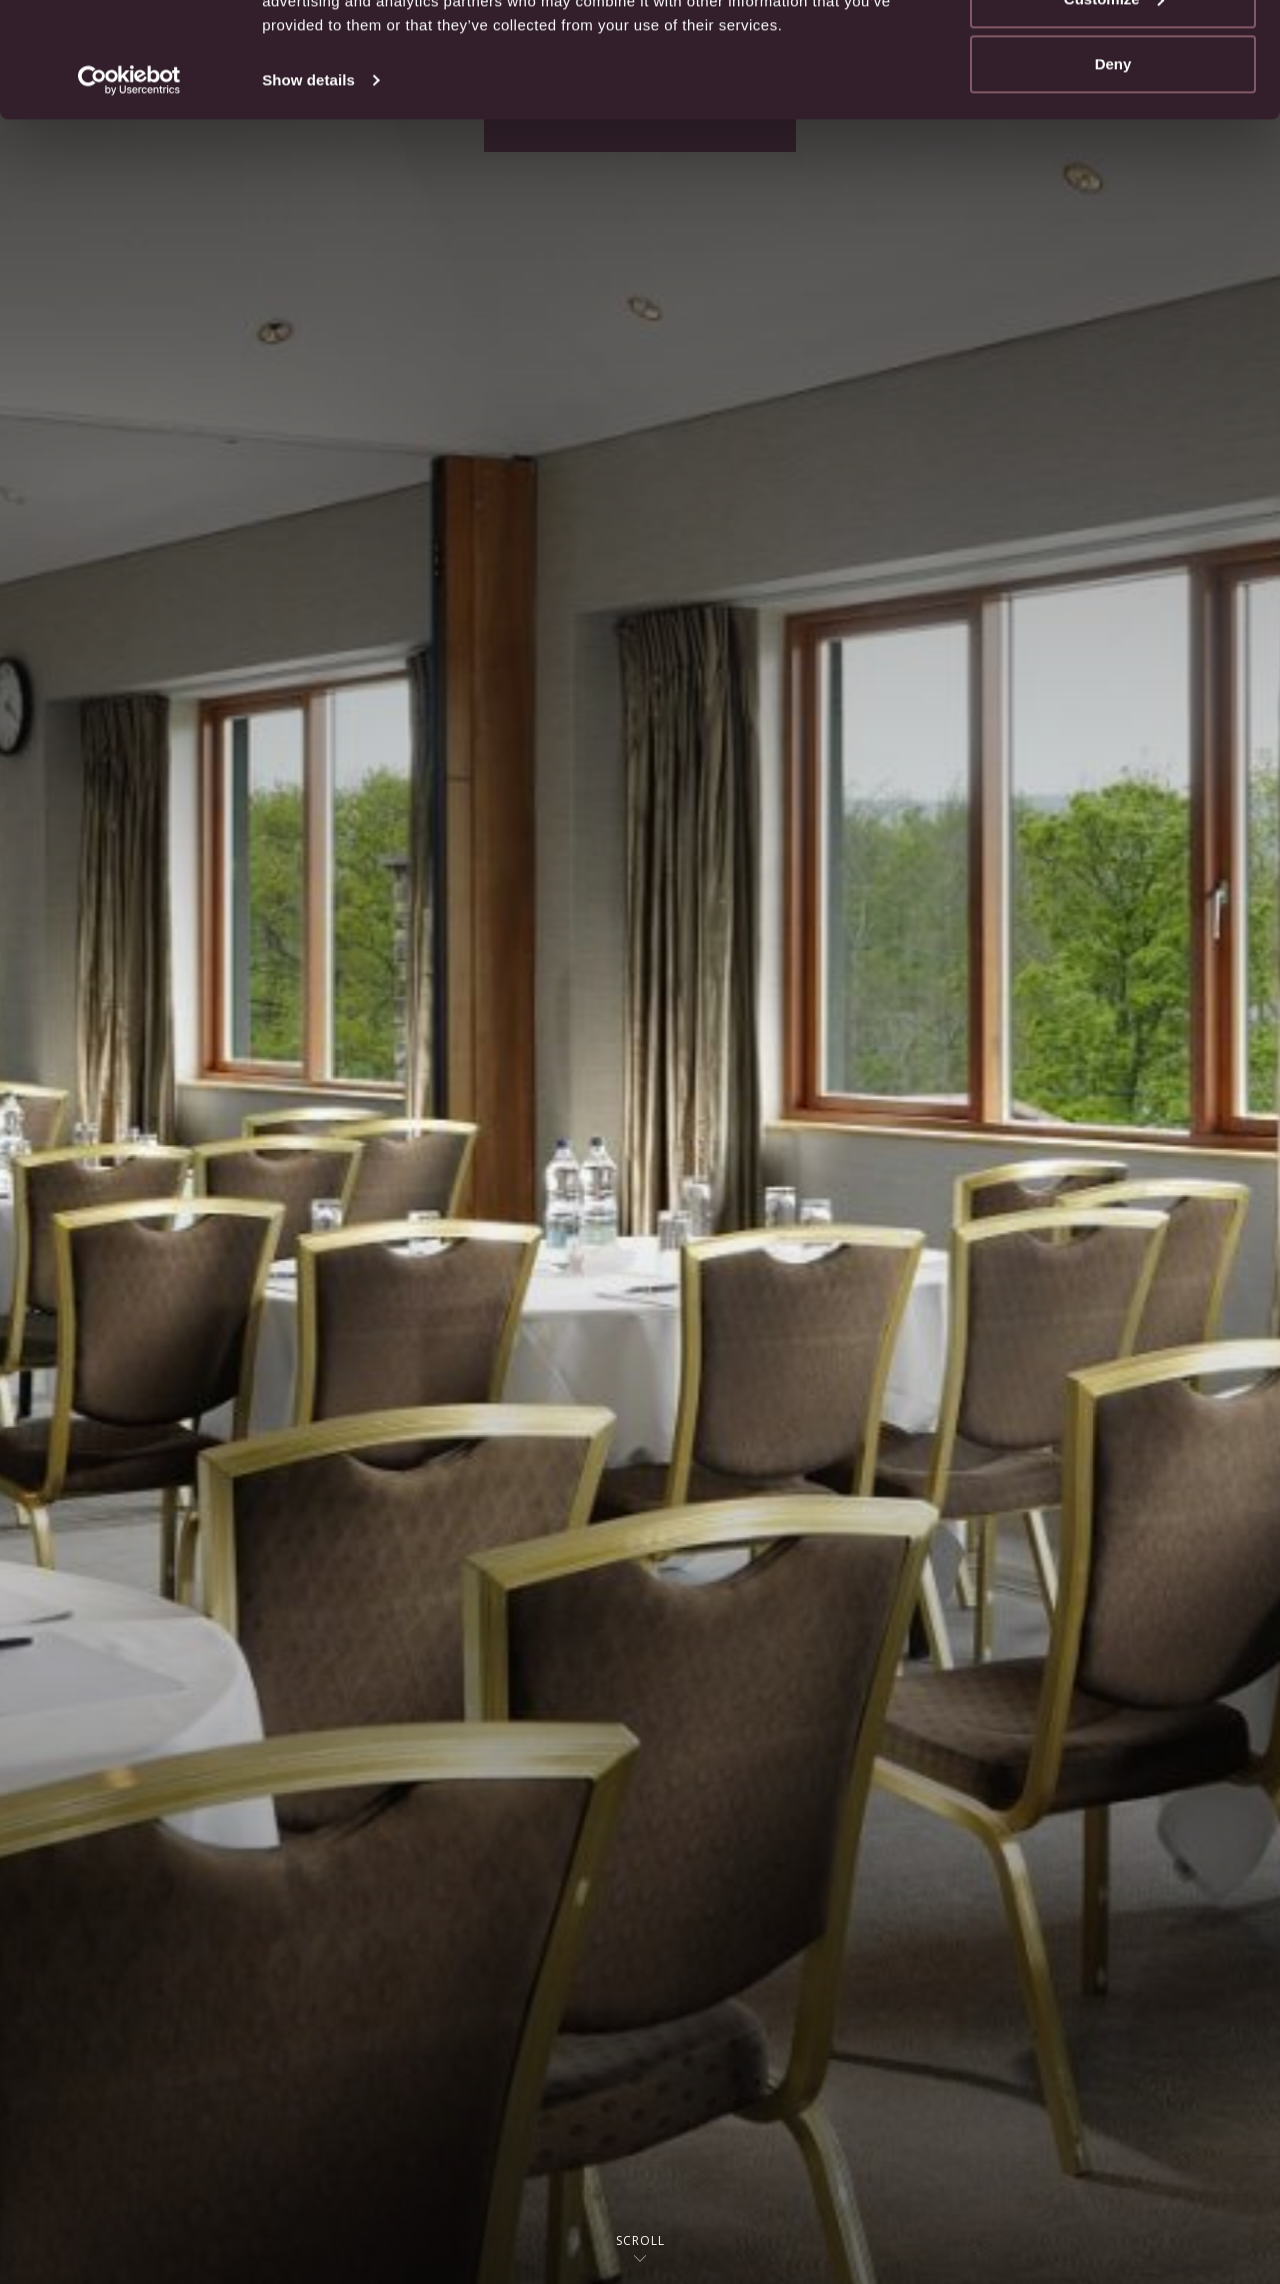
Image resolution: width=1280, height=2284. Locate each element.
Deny (1113, 183)
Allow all (1113, 52)
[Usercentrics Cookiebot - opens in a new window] (129, 200)
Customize (1114, 118)
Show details (308, 199)
